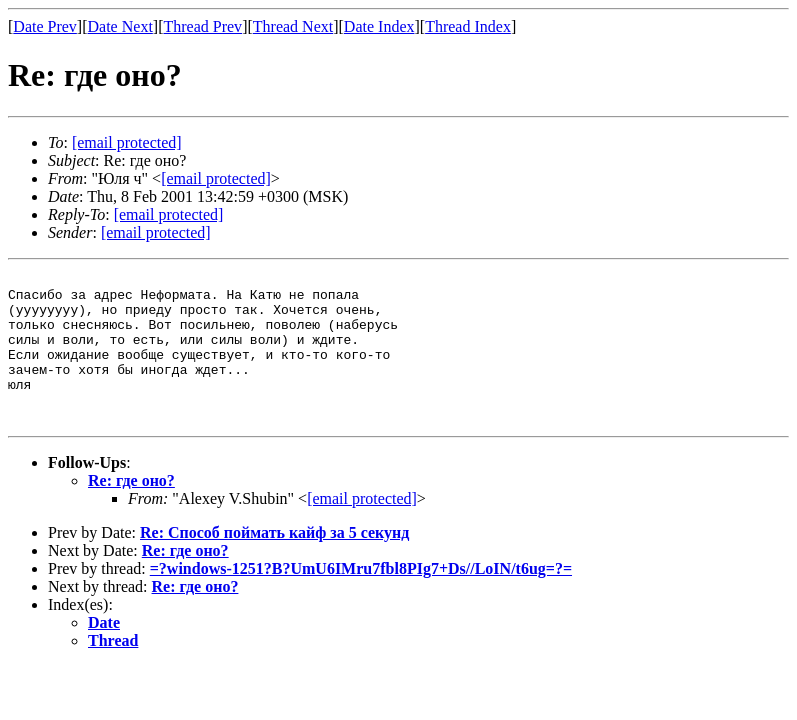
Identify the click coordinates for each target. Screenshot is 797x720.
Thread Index (468, 26)
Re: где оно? (131, 510)
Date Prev (45, 26)
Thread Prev (202, 26)
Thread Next (293, 26)
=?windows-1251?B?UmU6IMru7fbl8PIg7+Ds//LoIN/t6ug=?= (361, 598)
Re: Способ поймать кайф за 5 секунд (274, 562)
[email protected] (362, 528)
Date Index (379, 26)
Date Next (120, 26)
